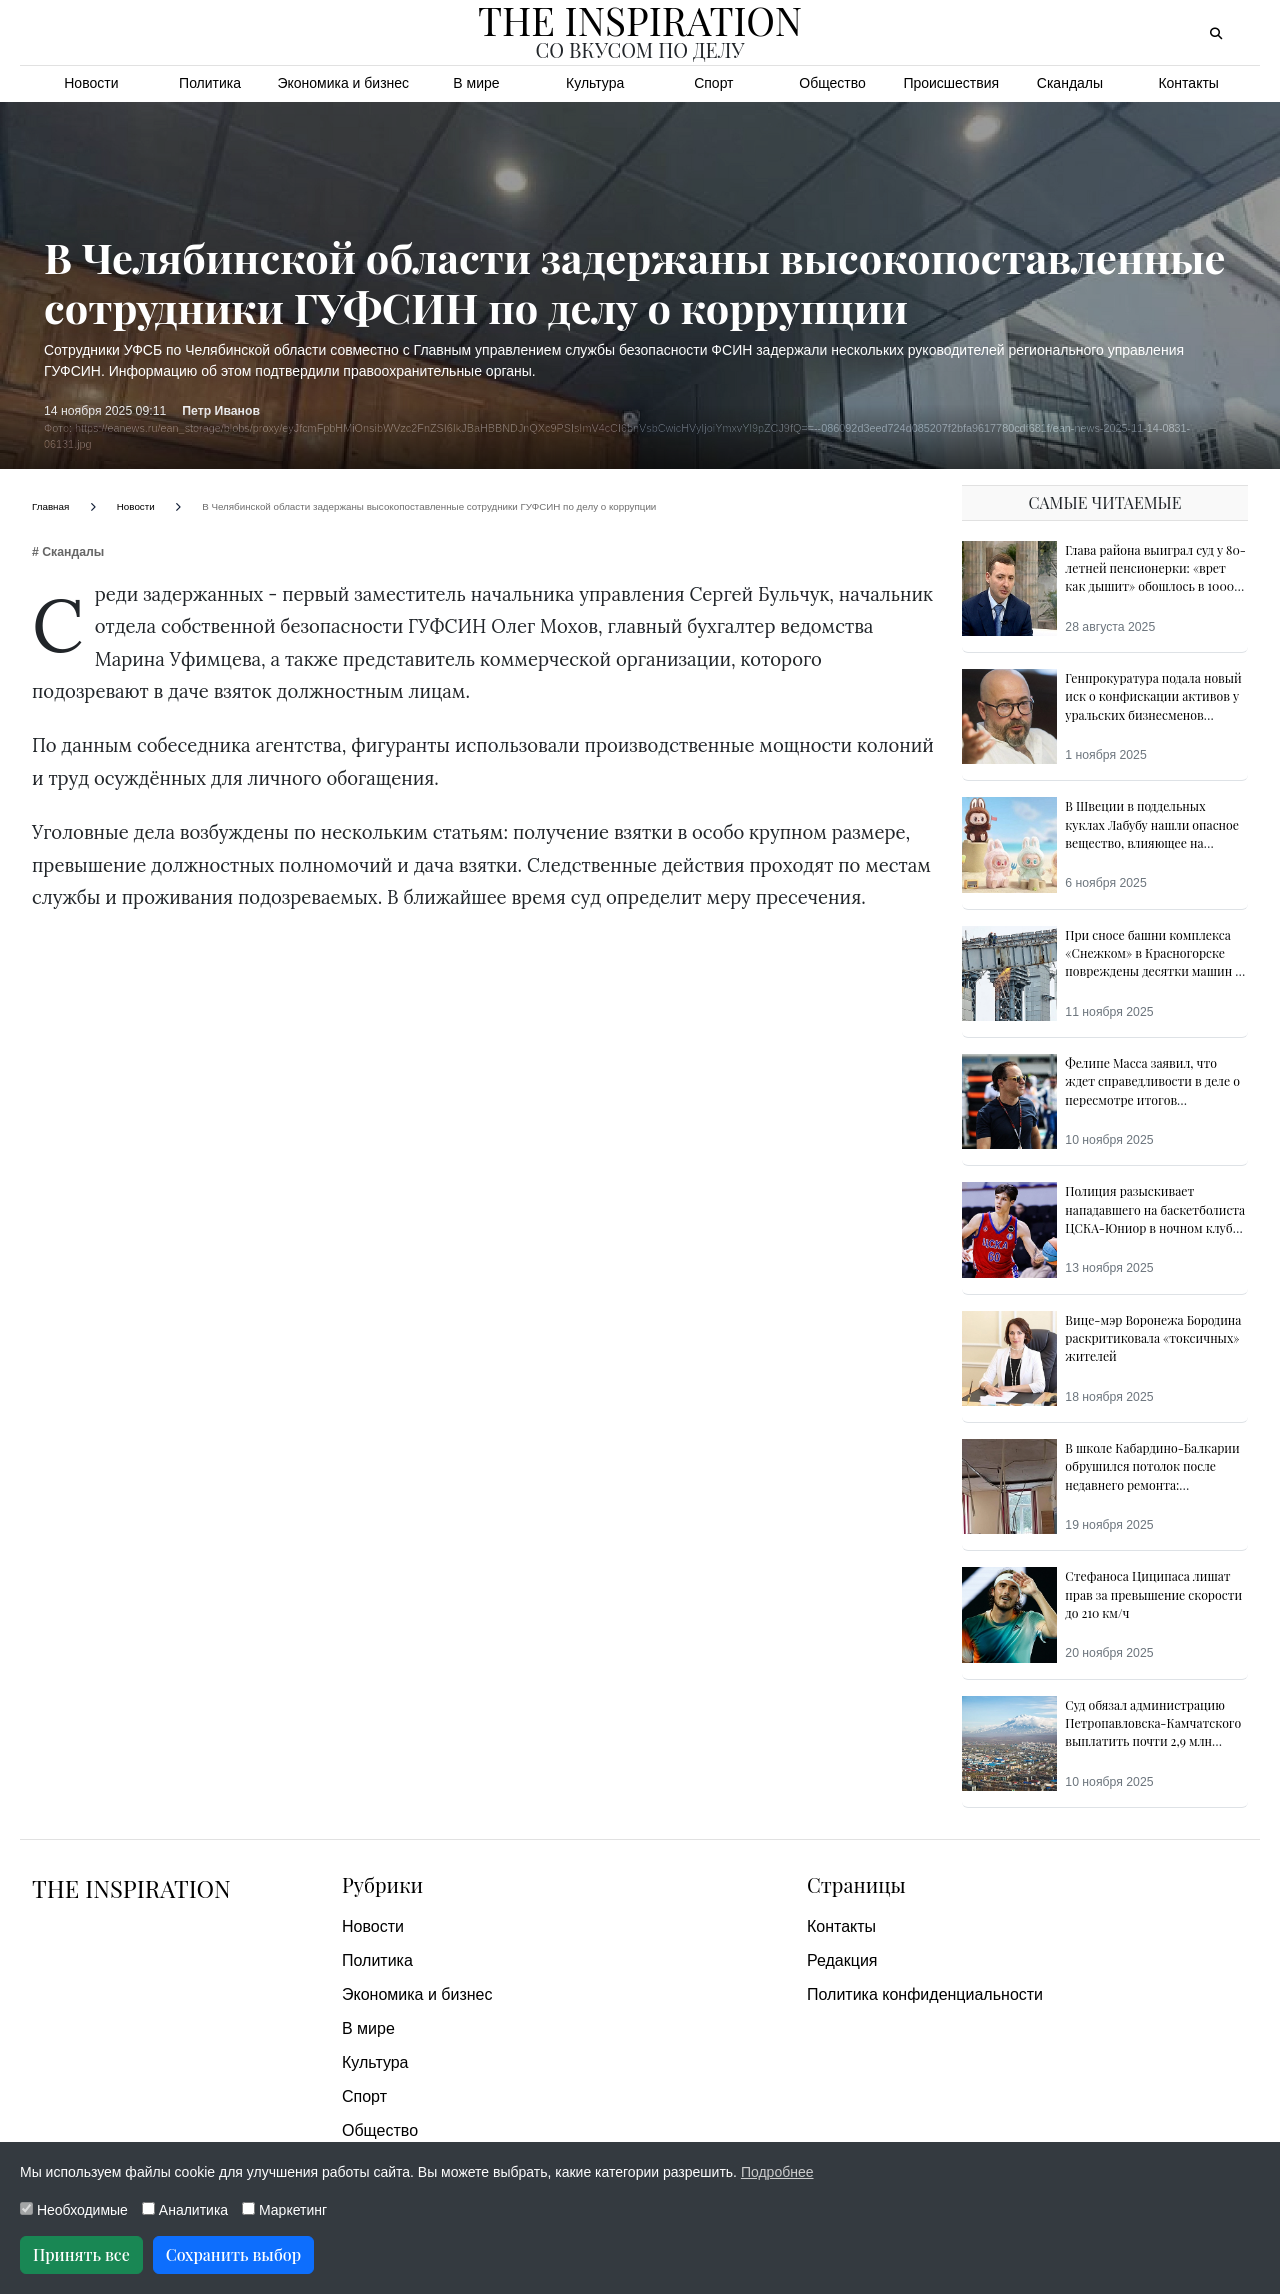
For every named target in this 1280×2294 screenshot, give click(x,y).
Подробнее (777, 2172)
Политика (210, 83)
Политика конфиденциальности (925, 1994)
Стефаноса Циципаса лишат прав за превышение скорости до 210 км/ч (1153, 1594)
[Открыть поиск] (1215, 33)
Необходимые (74, 2210)
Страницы (856, 1884)
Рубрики (382, 1884)
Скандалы (1070, 83)
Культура (595, 83)
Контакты (1188, 83)
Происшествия (951, 83)
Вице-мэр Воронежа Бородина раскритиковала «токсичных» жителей (1153, 1338)
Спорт (713, 83)
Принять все (81, 2254)
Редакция (842, 1960)
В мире (476, 83)
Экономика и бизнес (343, 83)
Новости (91, 83)
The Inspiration (132, 1888)
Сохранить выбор (233, 2254)
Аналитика (185, 2210)
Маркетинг (284, 2210)
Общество (832, 83)
